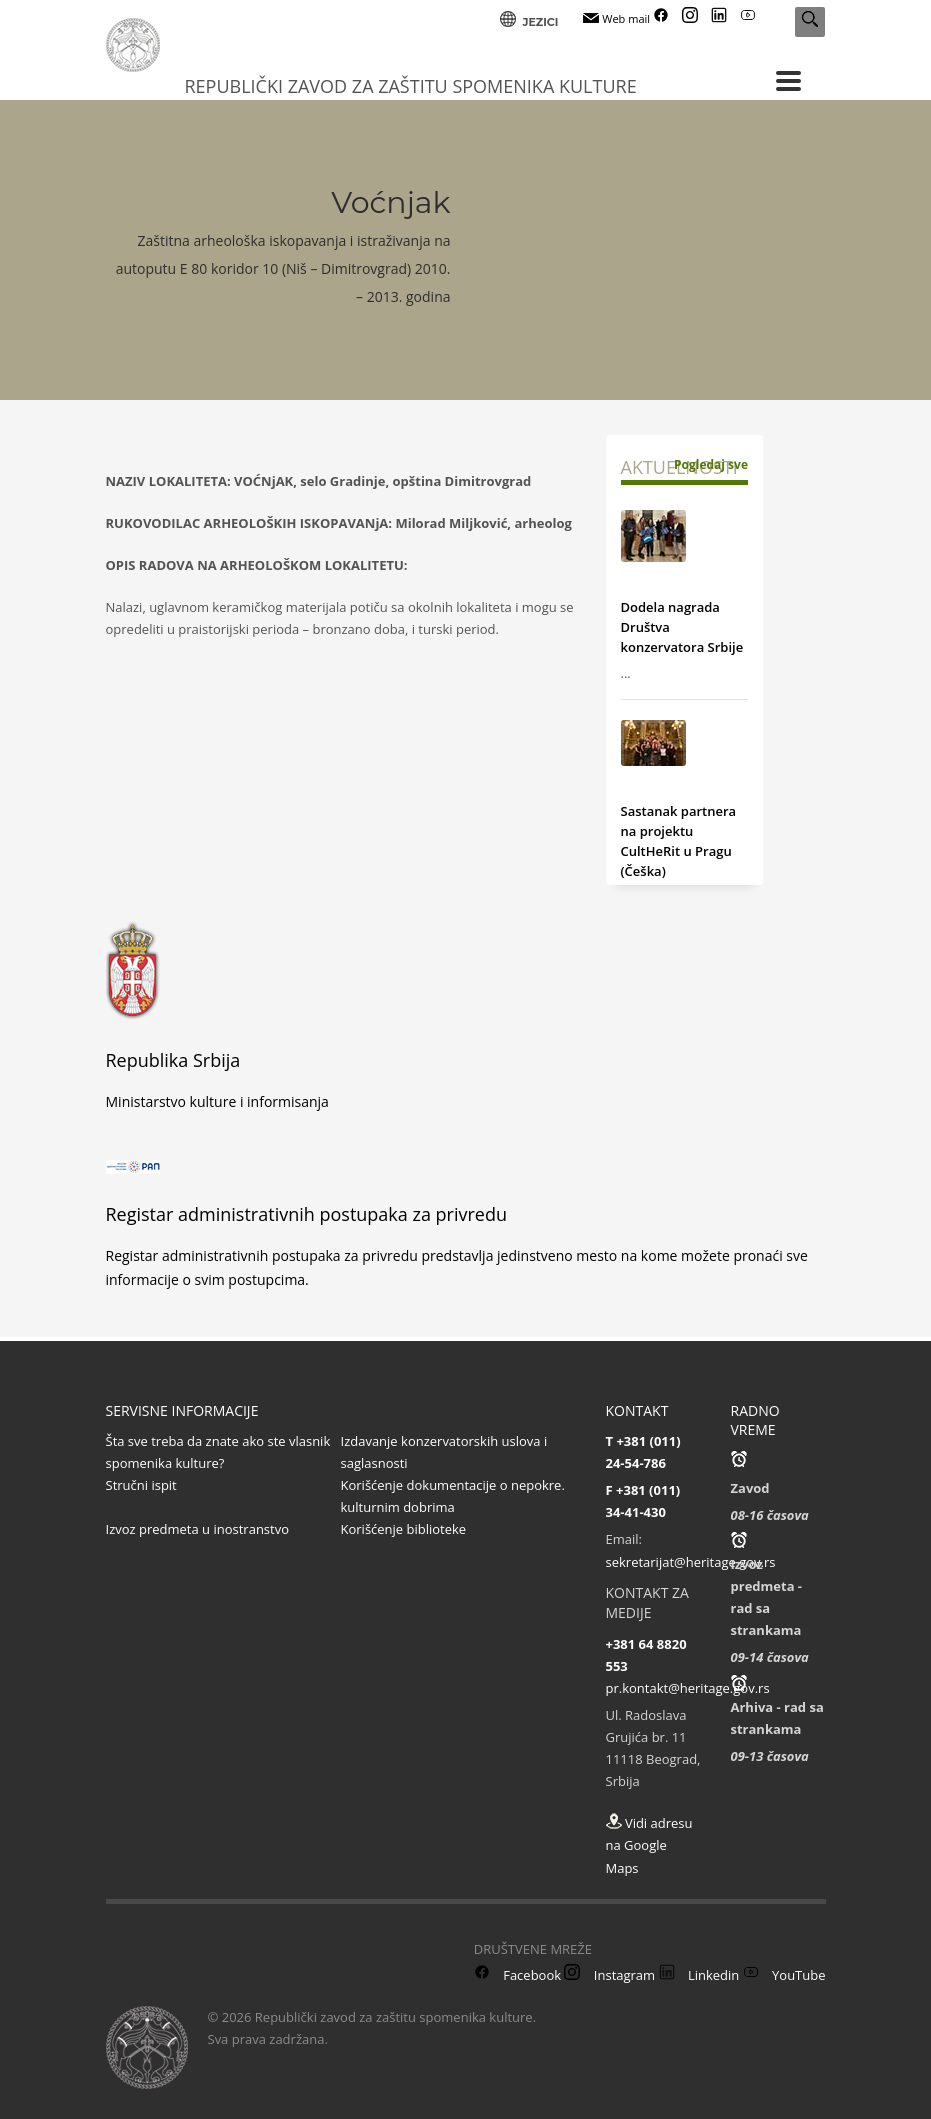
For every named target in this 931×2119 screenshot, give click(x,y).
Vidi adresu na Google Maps (649, 1845)
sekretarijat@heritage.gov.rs (691, 1562)
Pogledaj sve (711, 464)
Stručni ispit (141, 1485)
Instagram (609, 1975)
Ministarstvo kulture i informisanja (217, 1101)
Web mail (616, 18)
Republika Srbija (173, 1060)
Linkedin (699, 1975)
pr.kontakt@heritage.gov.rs (688, 1688)
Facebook (517, 1975)
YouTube (784, 1975)
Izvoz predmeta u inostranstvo (198, 1529)
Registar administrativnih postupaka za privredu (307, 1214)
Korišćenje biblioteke (404, 1529)
